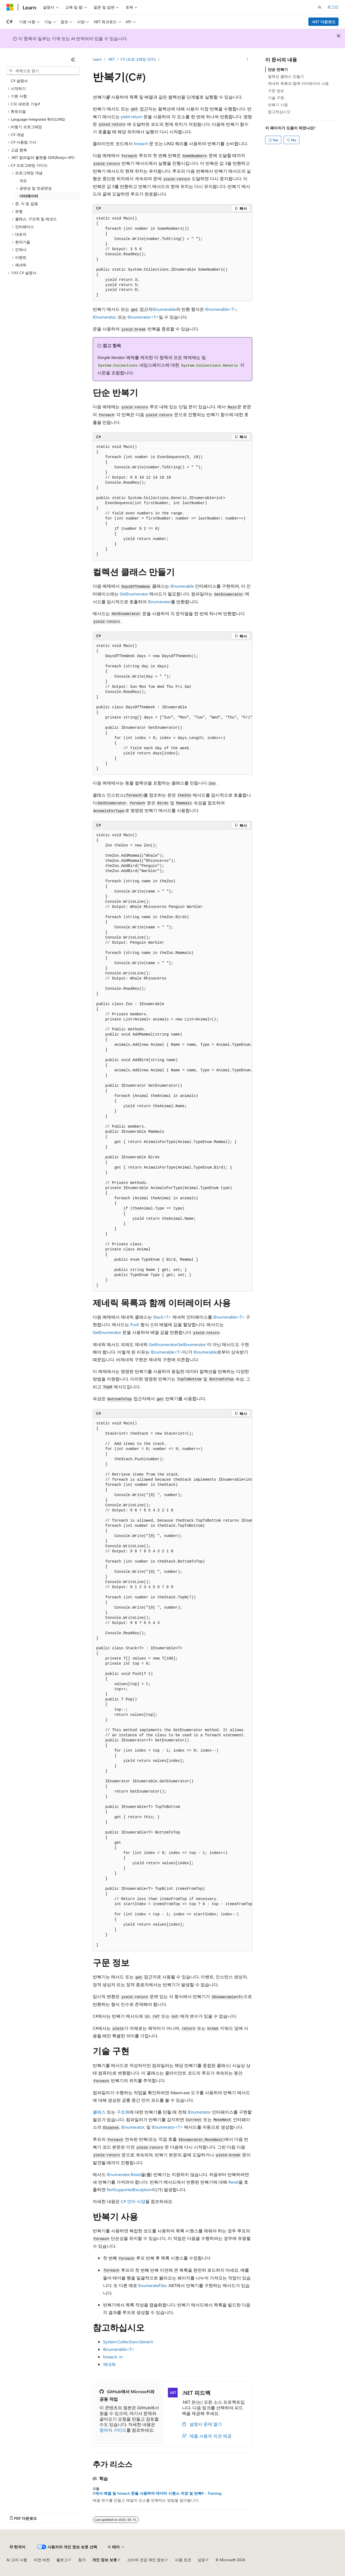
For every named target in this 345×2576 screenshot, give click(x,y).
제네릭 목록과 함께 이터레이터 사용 (298, 83)
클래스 (99, 2112)
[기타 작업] (247, 59)
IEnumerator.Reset (124, 2174)
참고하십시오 (279, 111)
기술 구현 (276, 97)
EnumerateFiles (152, 2285)
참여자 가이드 (112, 2430)
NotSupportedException (129, 2189)
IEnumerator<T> (143, 317)
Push (134, 1324)
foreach (141, 143)
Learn (97, 59)
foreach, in (113, 2356)
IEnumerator (104, 317)
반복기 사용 (278, 104)
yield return (131, 116)
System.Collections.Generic (128, 2341)
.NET (111, 59)
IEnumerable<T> (221, 309)
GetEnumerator (134, 594)
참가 (82, 2559)
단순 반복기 (278, 69)
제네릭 (109, 2364)
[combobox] (43, 71)
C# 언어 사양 (133, 2201)
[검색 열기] (319, 7)
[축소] (73, 59)
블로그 (62, 2559)
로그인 (333, 6)
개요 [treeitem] (23, 180)
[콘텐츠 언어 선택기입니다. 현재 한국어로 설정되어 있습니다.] (17, 2547)
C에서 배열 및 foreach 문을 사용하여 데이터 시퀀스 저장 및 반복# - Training (157, 2493)
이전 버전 (42, 2559)
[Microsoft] (9, 7)
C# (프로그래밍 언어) (138, 59)
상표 (201, 2559)
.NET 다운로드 (324, 21)
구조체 (122, 2112)
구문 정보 (276, 90)
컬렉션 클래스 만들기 (286, 76)
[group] (172, 707)
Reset (233, 2182)
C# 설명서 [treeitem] (19, 80)
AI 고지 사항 (16, 2559)
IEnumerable (164, 309)
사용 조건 (183, 2559)
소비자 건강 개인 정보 (145, 2559)
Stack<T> (162, 1317)
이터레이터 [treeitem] (28, 195)
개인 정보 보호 (104, 2559)
